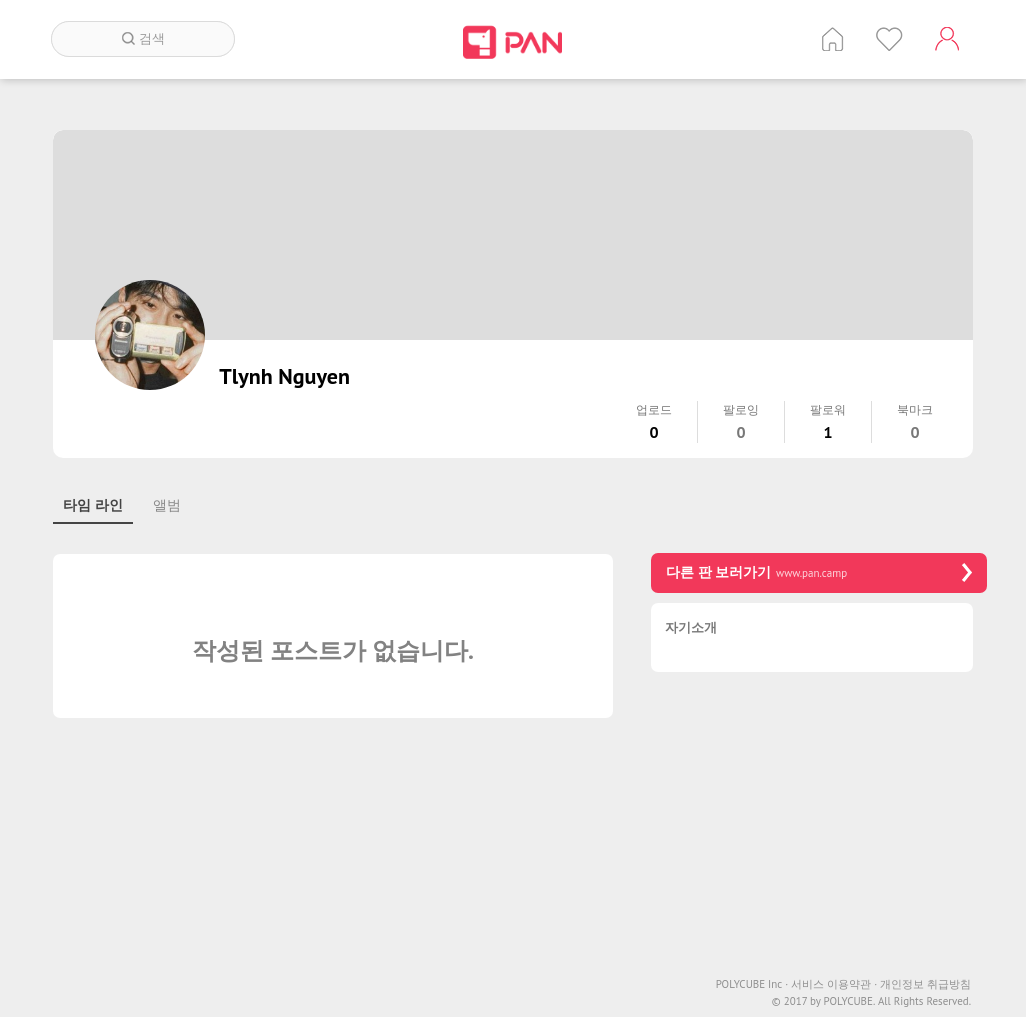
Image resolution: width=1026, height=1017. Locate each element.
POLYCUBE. (849, 1001)
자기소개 (691, 628)
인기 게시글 (889, 39)
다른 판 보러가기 (819, 572)
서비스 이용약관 (834, 984)
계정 (947, 39)
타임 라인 (93, 505)
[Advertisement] (819, 827)
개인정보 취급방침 (925, 984)
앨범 (167, 505)
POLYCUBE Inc (752, 984)
